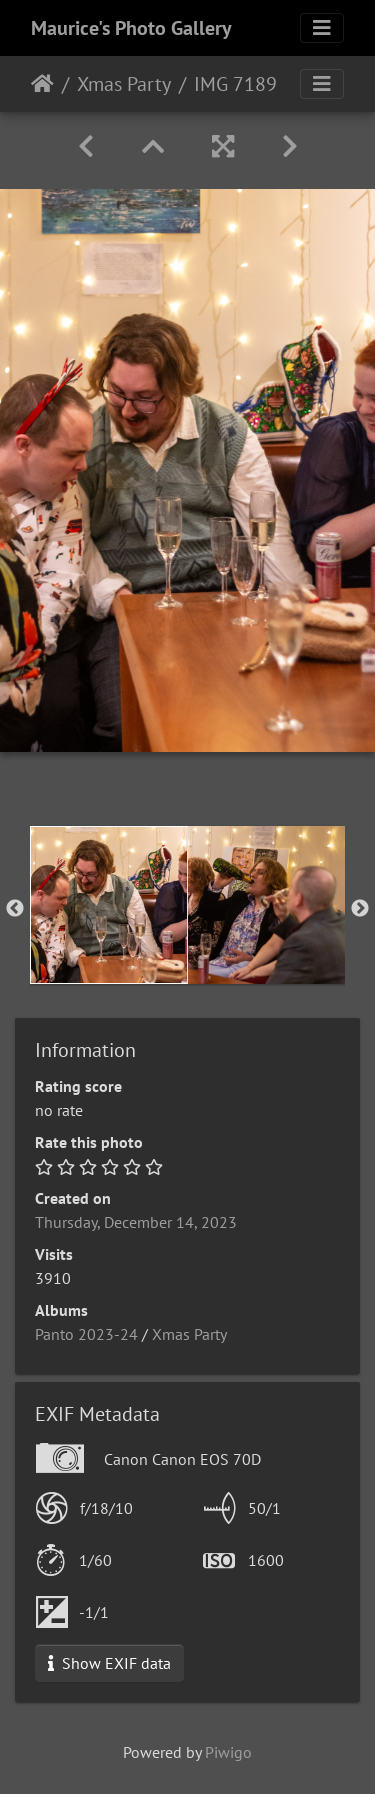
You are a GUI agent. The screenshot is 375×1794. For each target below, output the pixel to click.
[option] (109, 905)
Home (42, 84)
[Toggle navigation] (322, 28)
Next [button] (360, 909)
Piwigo (228, 1752)
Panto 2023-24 (86, 1334)
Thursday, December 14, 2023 (136, 1222)
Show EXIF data (109, 1663)
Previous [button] (15, 909)
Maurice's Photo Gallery (131, 28)
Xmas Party (124, 84)
